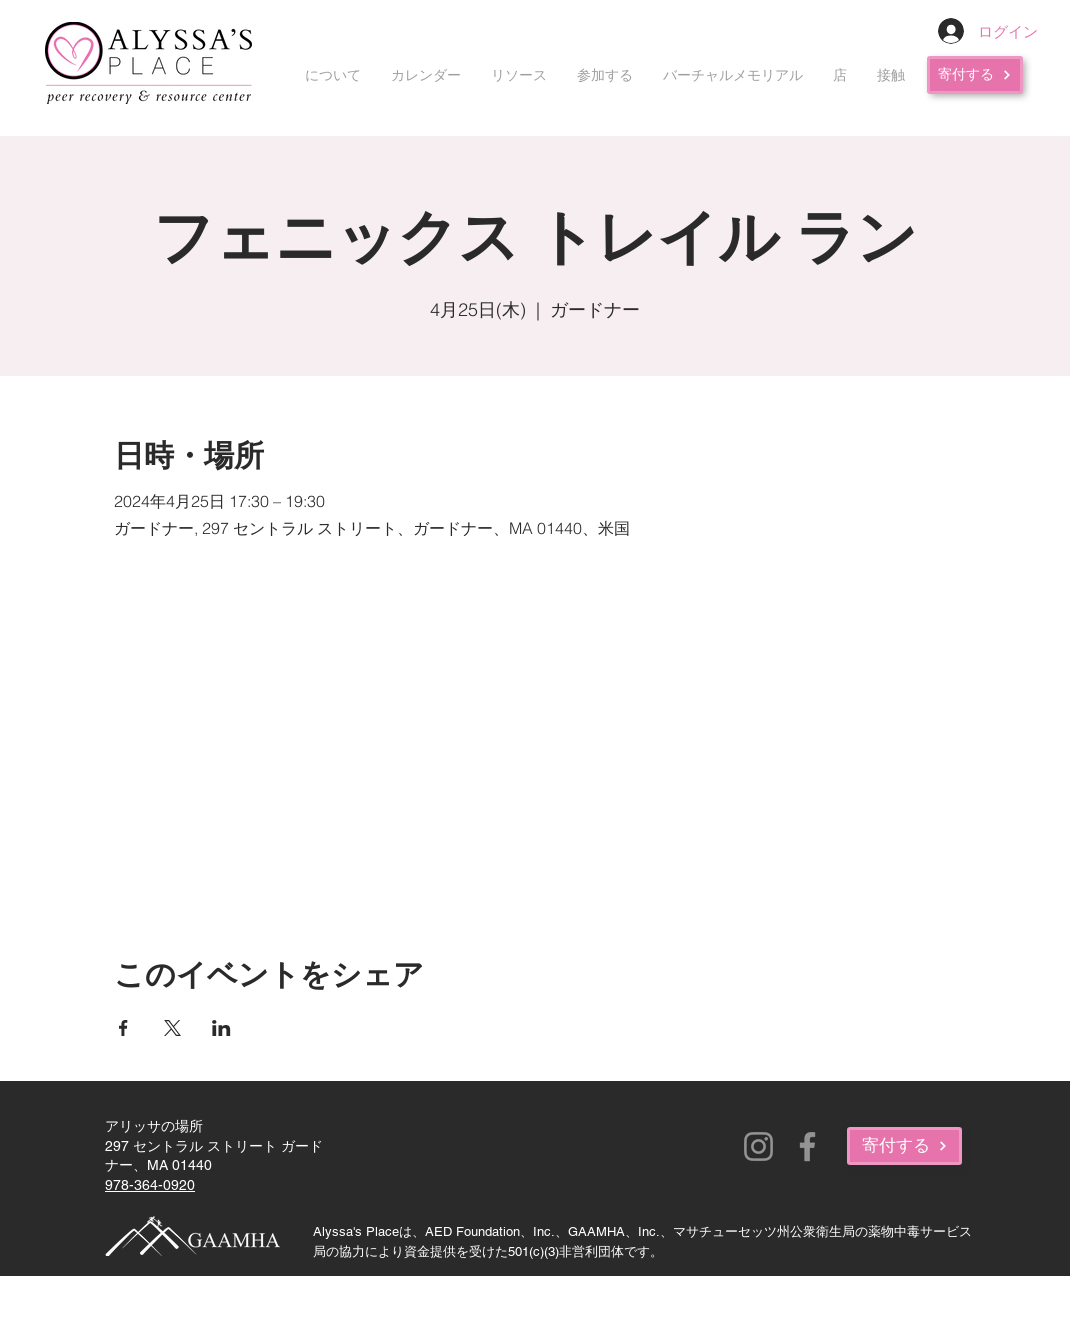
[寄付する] (975, 75)
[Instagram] (758, 1146)
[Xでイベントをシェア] (172, 1028)
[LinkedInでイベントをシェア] (221, 1028)
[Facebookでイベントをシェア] (123, 1028)
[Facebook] (807, 1146)
